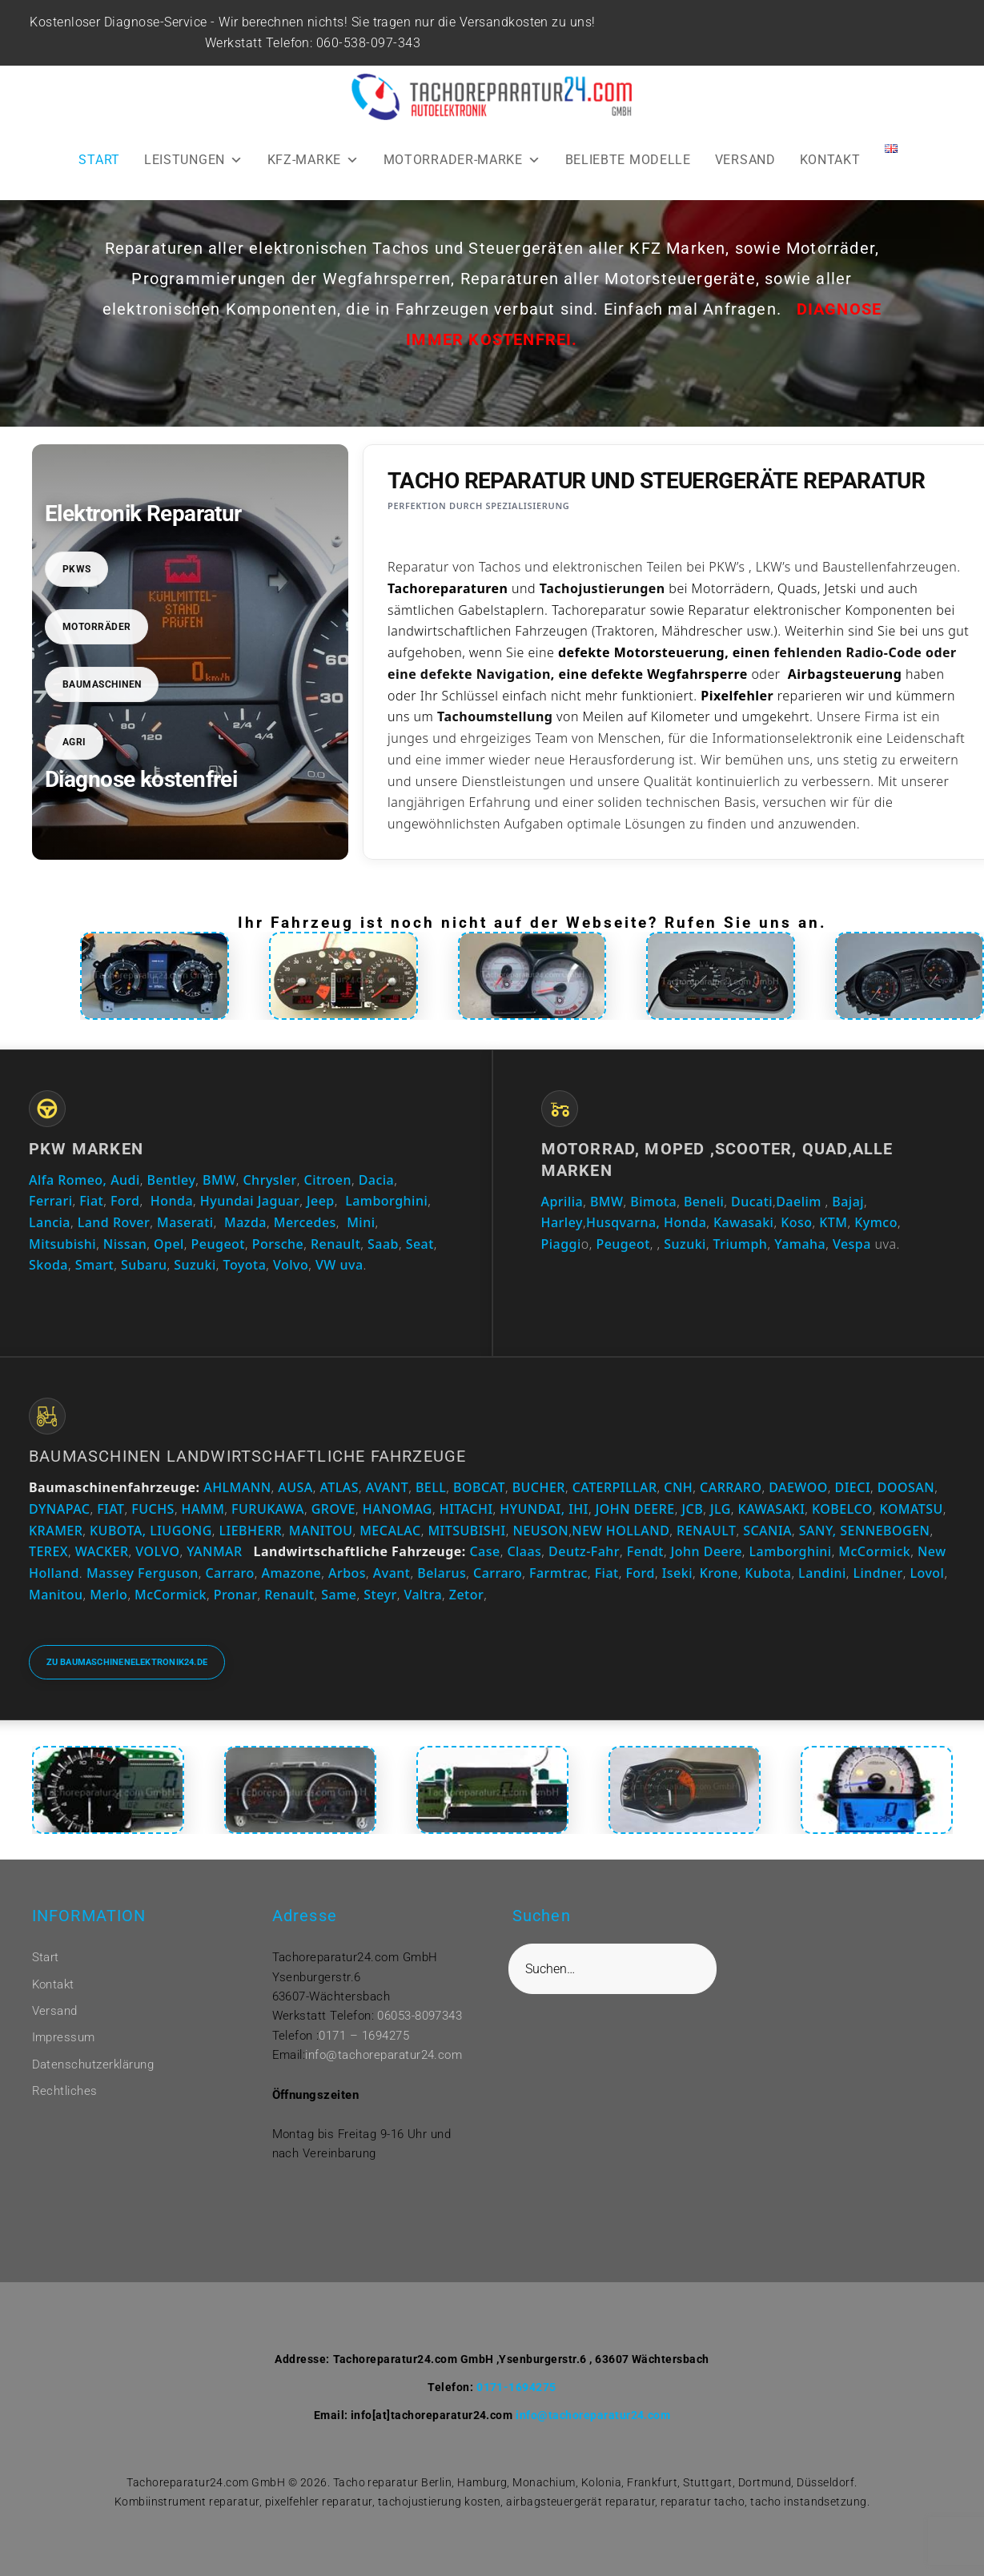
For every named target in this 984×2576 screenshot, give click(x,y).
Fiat (91, 1201)
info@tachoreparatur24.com (383, 2055)
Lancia (49, 1222)
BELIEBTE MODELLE (628, 159)
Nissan (125, 1244)
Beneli (704, 1201)
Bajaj (846, 1201)
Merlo (108, 1594)
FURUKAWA (267, 1509)
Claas (524, 1551)
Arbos (347, 1573)
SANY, (818, 1530)
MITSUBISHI (466, 1530)
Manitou (56, 1594)
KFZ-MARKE (313, 159)
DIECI (853, 1487)
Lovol (927, 1573)
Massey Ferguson (142, 1573)
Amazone (291, 1573)
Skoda (48, 1265)
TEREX (48, 1551)
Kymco (876, 1222)
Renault (335, 1244)
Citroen (327, 1180)
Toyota (245, 1265)
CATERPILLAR (614, 1487)
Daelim (798, 1201)
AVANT (387, 1487)
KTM (833, 1222)
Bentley (171, 1180)
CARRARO (730, 1487)
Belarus (441, 1573)
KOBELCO (842, 1509)
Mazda (245, 1222)
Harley (562, 1222)
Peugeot (218, 1244)
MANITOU (321, 1530)
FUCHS (153, 1509)
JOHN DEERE (635, 1509)
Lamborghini (386, 1201)
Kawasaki (743, 1222)
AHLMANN (237, 1487)
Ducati (752, 1201)
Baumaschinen (102, 684)
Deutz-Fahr (584, 1551)
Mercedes (305, 1222)
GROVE (333, 1509)
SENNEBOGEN (883, 1530)
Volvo (290, 1265)
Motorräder (96, 626)
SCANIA (767, 1530)
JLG (720, 1509)
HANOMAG (395, 1509)
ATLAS (339, 1487)
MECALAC (389, 1530)
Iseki (677, 1573)
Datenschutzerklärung (93, 2064)
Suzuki (195, 1265)
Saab (383, 1244)
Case (484, 1551)
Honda (172, 1201)
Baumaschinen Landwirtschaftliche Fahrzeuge (247, 1456)
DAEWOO (798, 1487)
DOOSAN (906, 1487)
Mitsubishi (62, 1244)
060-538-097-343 (370, 42)
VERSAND (745, 159)
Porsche (278, 1244)
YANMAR (214, 1551)
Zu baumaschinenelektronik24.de (127, 1662)
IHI (578, 1509)
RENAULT (706, 1530)
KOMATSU (911, 1509)
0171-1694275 (516, 2387)
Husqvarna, (623, 1222)
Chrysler (269, 1180)
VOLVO (157, 1551)
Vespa (852, 1244)
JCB (692, 1509)
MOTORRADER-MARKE (462, 159)
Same (338, 1594)
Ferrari (50, 1201)
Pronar (236, 1594)
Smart (94, 1265)
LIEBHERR (251, 1530)
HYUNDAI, (532, 1509)
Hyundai (227, 1201)
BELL (431, 1487)
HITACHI (466, 1509)
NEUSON (540, 1530)
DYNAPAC (59, 1509)
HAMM (203, 1509)
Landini (822, 1573)
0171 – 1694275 (364, 2035)
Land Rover (114, 1222)
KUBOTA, (118, 1530)
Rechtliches (65, 2091)
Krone (719, 1573)
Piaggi (561, 1244)
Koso (796, 1222)
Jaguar (279, 1201)
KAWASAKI (771, 1509)
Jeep (321, 1201)
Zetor (466, 1594)
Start (45, 1957)
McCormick (874, 1551)
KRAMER (55, 1530)
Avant (392, 1573)
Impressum (63, 2037)
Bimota (653, 1201)
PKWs (76, 569)
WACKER (102, 1551)
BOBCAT (479, 1487)
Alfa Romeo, (67, 1180)
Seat (420, 1244)
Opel (169, 1244)
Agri (74, 742)
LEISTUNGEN (193, 159)
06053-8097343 (419, 2015)
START (99, 159)
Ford (125, 1201)
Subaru (144, 1265)
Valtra (423, 1594)
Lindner (878, 1573)
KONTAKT (830, 159)
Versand (55, 2011)
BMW (219, 1180)
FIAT (110, 1509)
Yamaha (799, 1244)
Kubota (768, 1573)
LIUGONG (181, 1530)
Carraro (229, 1573)
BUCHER (538, 1487)
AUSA (295, 1487)
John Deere (706, 1551)
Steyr (379, 1594)
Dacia (377, 1180)
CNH (678, 1487)
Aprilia (562, 1201)
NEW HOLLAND (620, 1530)
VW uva (339, 1265)
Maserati (185, 1222)
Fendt (645, 1551)
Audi (125, 1180)
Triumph (740, 1244)
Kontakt (53, 1984)
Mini (361, 1222)
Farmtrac (558, 1573)
